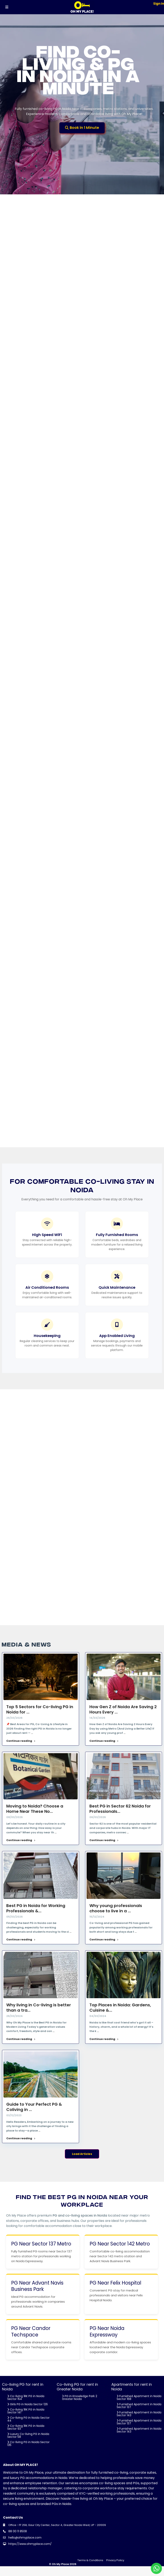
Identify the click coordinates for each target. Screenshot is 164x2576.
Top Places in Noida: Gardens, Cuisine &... (120, 2017)
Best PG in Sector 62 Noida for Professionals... (120, 1818)
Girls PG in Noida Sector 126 (29, 2414)
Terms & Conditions (90, 2570)
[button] (82, 127)
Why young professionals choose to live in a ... (115, 1917)
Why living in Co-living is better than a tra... (38, 2017)
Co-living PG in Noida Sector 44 (28, 2428)
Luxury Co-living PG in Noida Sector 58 (28, 2444)
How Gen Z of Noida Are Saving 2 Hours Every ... (123, 1719)
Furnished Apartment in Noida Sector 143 (139, 2423)
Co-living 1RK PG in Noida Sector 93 (25, 2436)
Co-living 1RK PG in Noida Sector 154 (25, 2407)
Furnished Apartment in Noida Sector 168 (139, 2407)
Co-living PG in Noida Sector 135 (28, 2453)
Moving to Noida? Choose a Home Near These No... (34, 1818)
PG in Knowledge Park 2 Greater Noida (79, 2407)
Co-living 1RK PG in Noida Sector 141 (25, 2420)
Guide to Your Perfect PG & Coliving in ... (34, 2116)
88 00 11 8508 (17, 2541)
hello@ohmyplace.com (24, 2547)
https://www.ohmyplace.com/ (30, 2554)
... (32, 1743)
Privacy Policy (115, 2570)
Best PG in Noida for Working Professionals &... (35, 1917)
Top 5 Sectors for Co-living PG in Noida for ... (39, 1719)
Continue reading (20, 1750)
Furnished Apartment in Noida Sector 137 (139, 2415)
